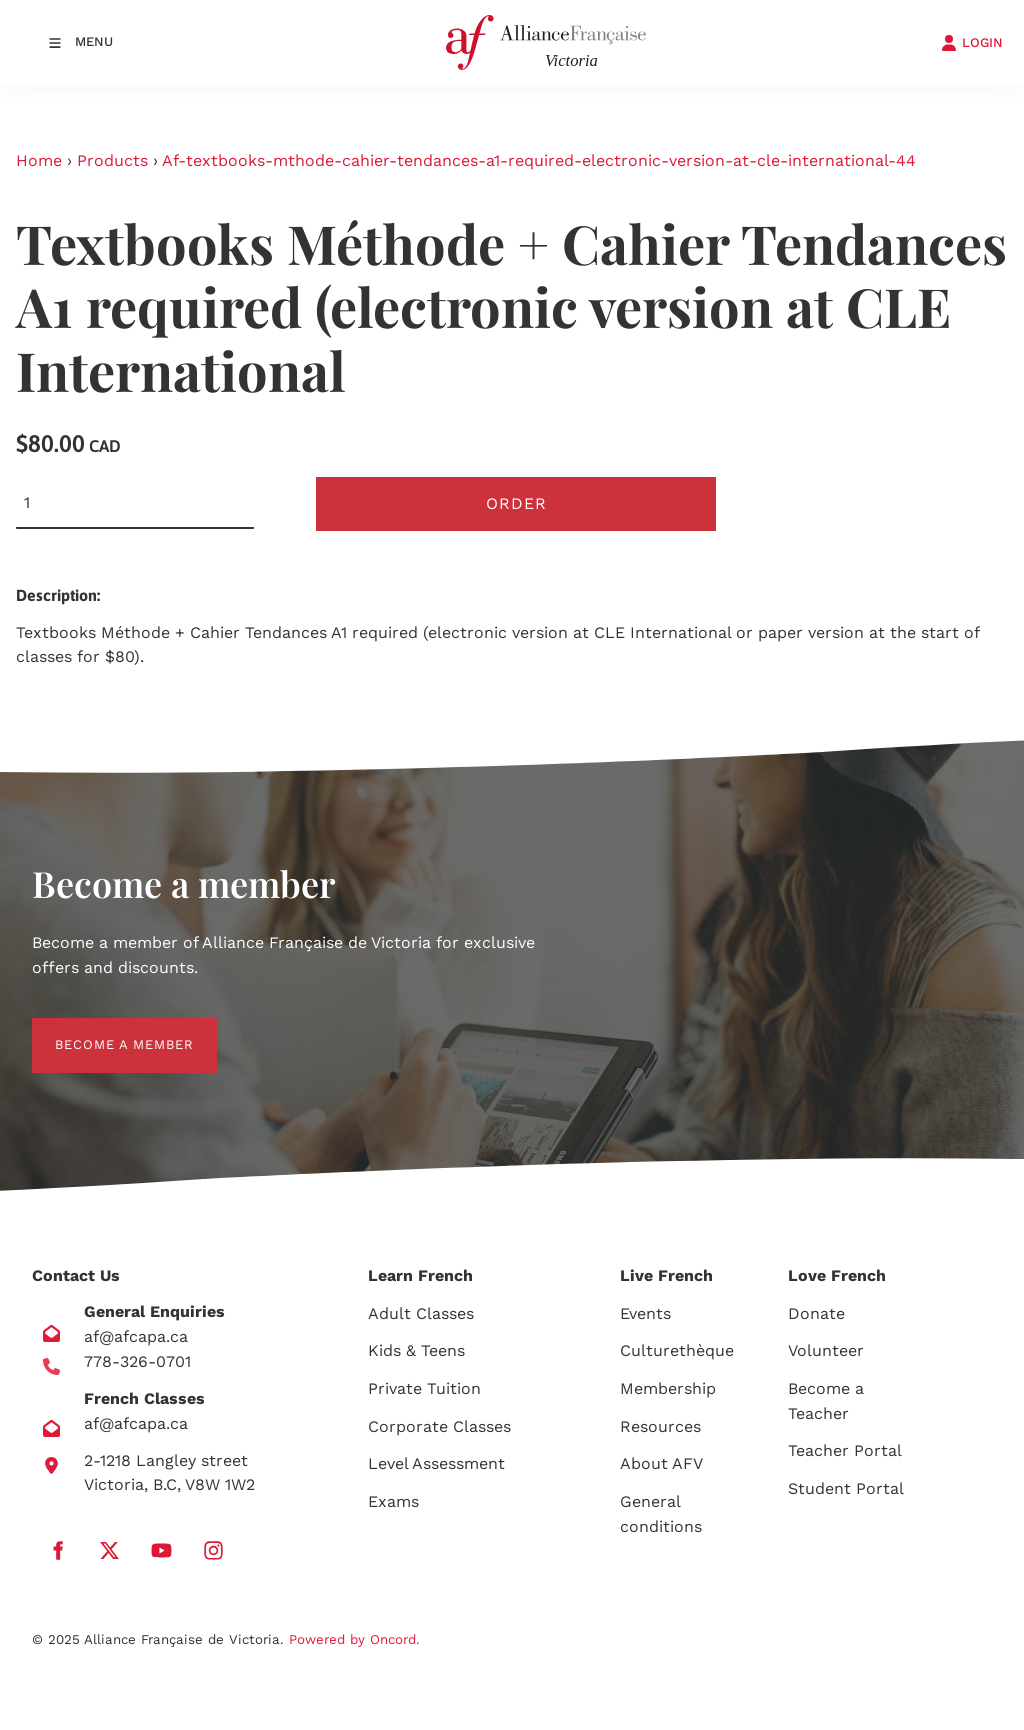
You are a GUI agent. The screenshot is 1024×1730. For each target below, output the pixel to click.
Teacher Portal (845, 1450)
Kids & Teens (416, 1350)
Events (645, 1313)
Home (39, 160)
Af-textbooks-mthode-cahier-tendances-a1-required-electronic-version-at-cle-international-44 (539, 160)
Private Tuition (424, 1388)
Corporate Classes (439, 1426)
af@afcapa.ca (136, 1336)
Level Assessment (436, 1463)
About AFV (661, 1463)
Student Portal (846, 1488)
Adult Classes (421, 1313)
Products (112, 160)
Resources (660, 1426)
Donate (816, 1313)
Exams (393, 1501)
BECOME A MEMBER (101, 1029)
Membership (668, 1388)
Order (516, 503)
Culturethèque (677, 1350)
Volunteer (826, 1350)
